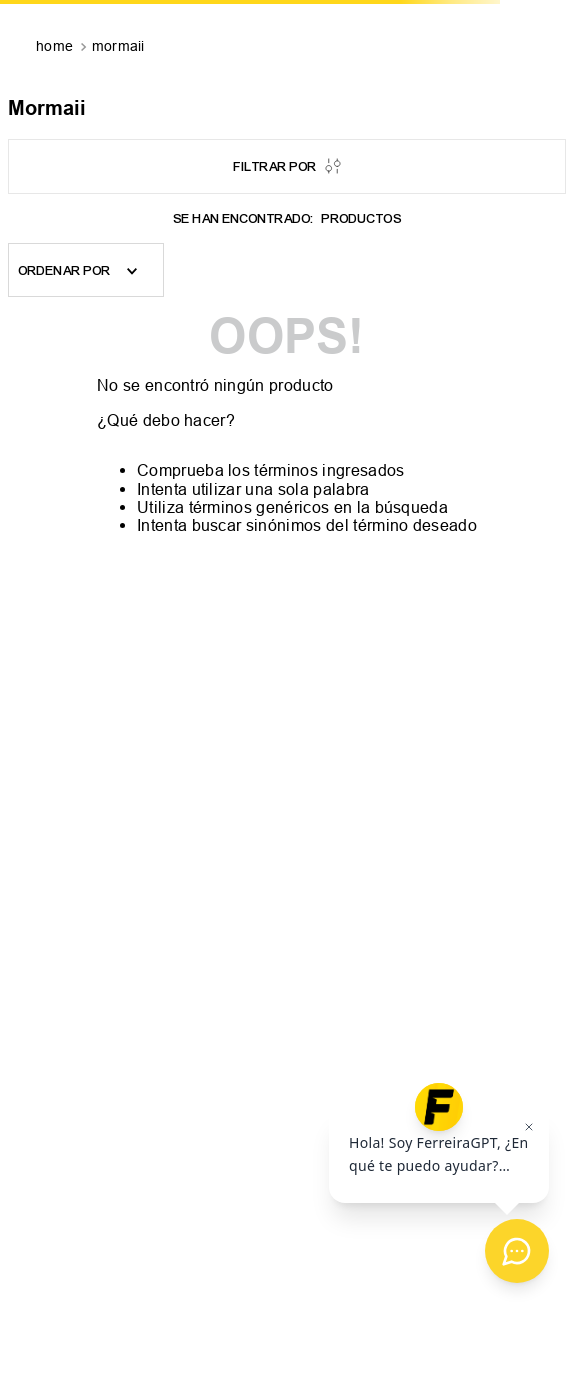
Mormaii (118, 46)
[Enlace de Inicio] (56, 47)
